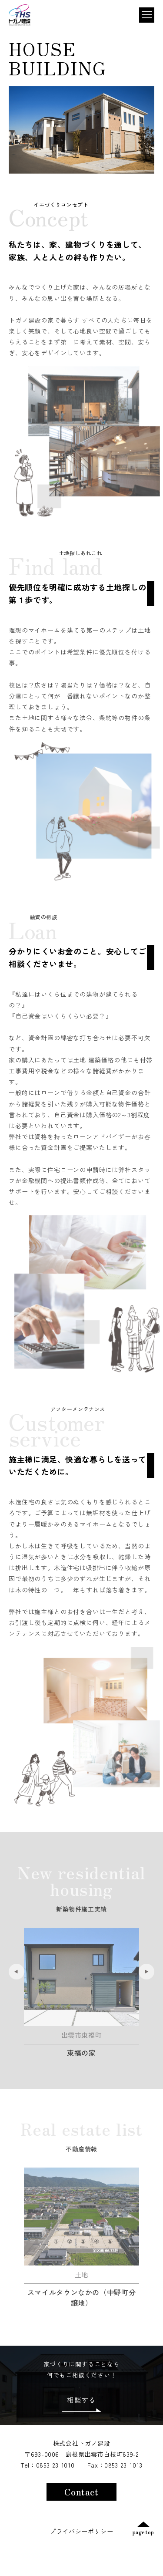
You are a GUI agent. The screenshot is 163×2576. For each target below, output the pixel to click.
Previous (16, 1987)
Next (146, 1987)
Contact (81, 2491)
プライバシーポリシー (81, 2531)
